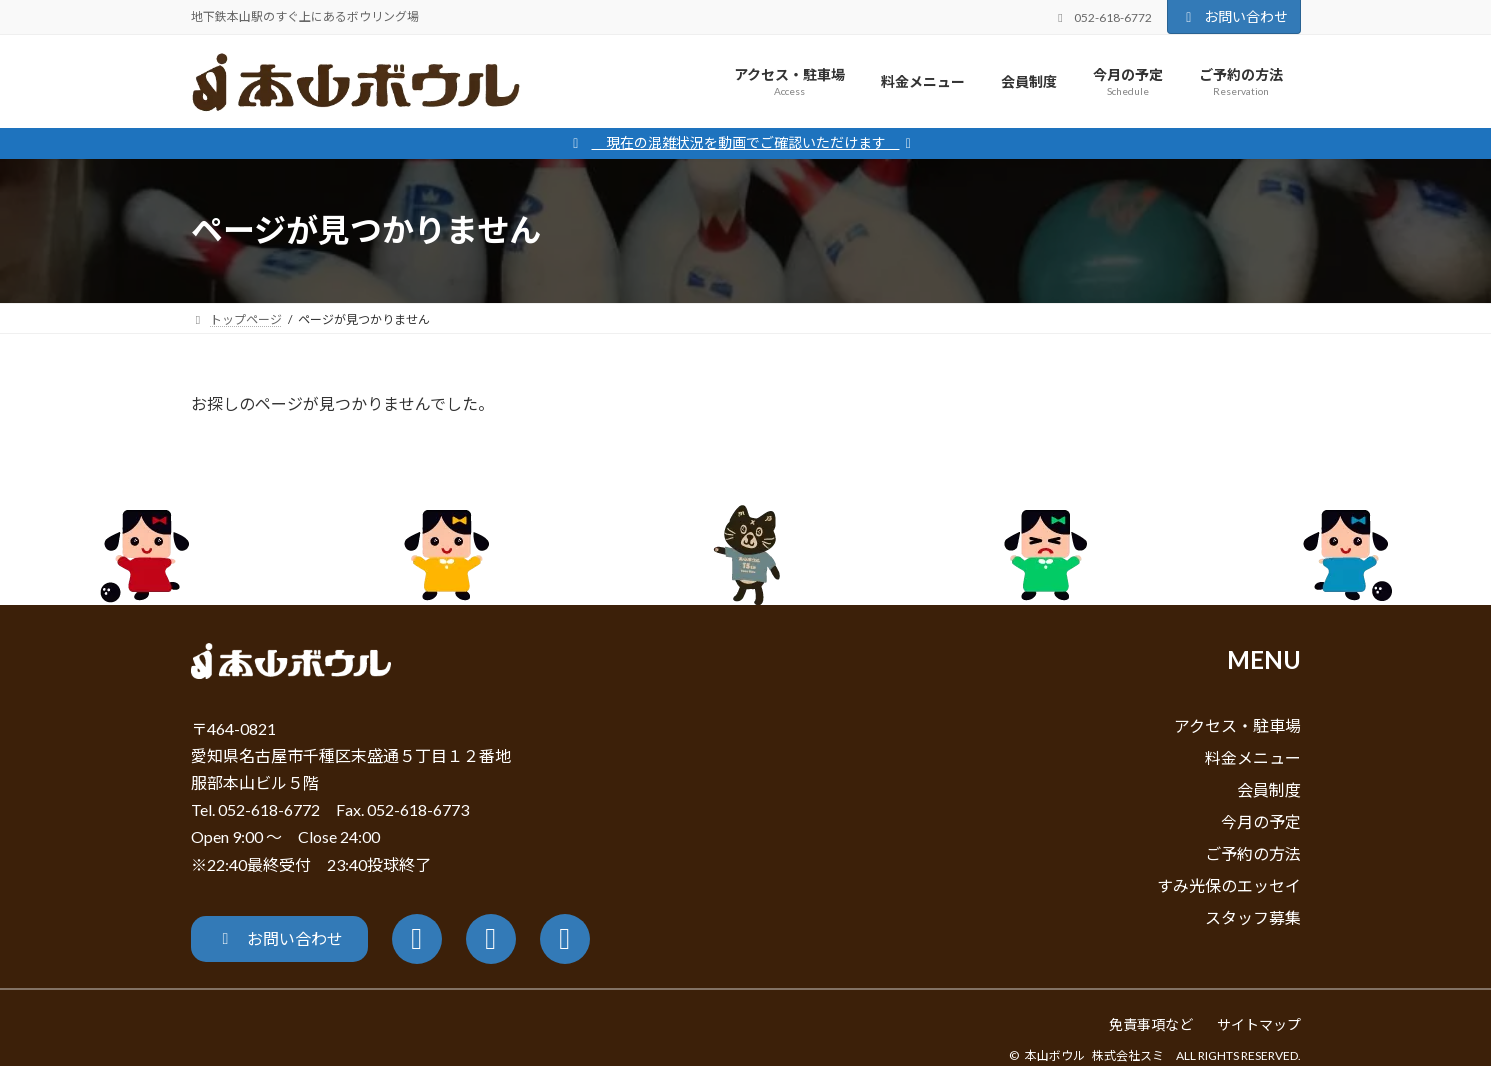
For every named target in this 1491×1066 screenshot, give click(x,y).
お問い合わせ (1234, 16)
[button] (279, 939)
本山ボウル (1055, 1055)
